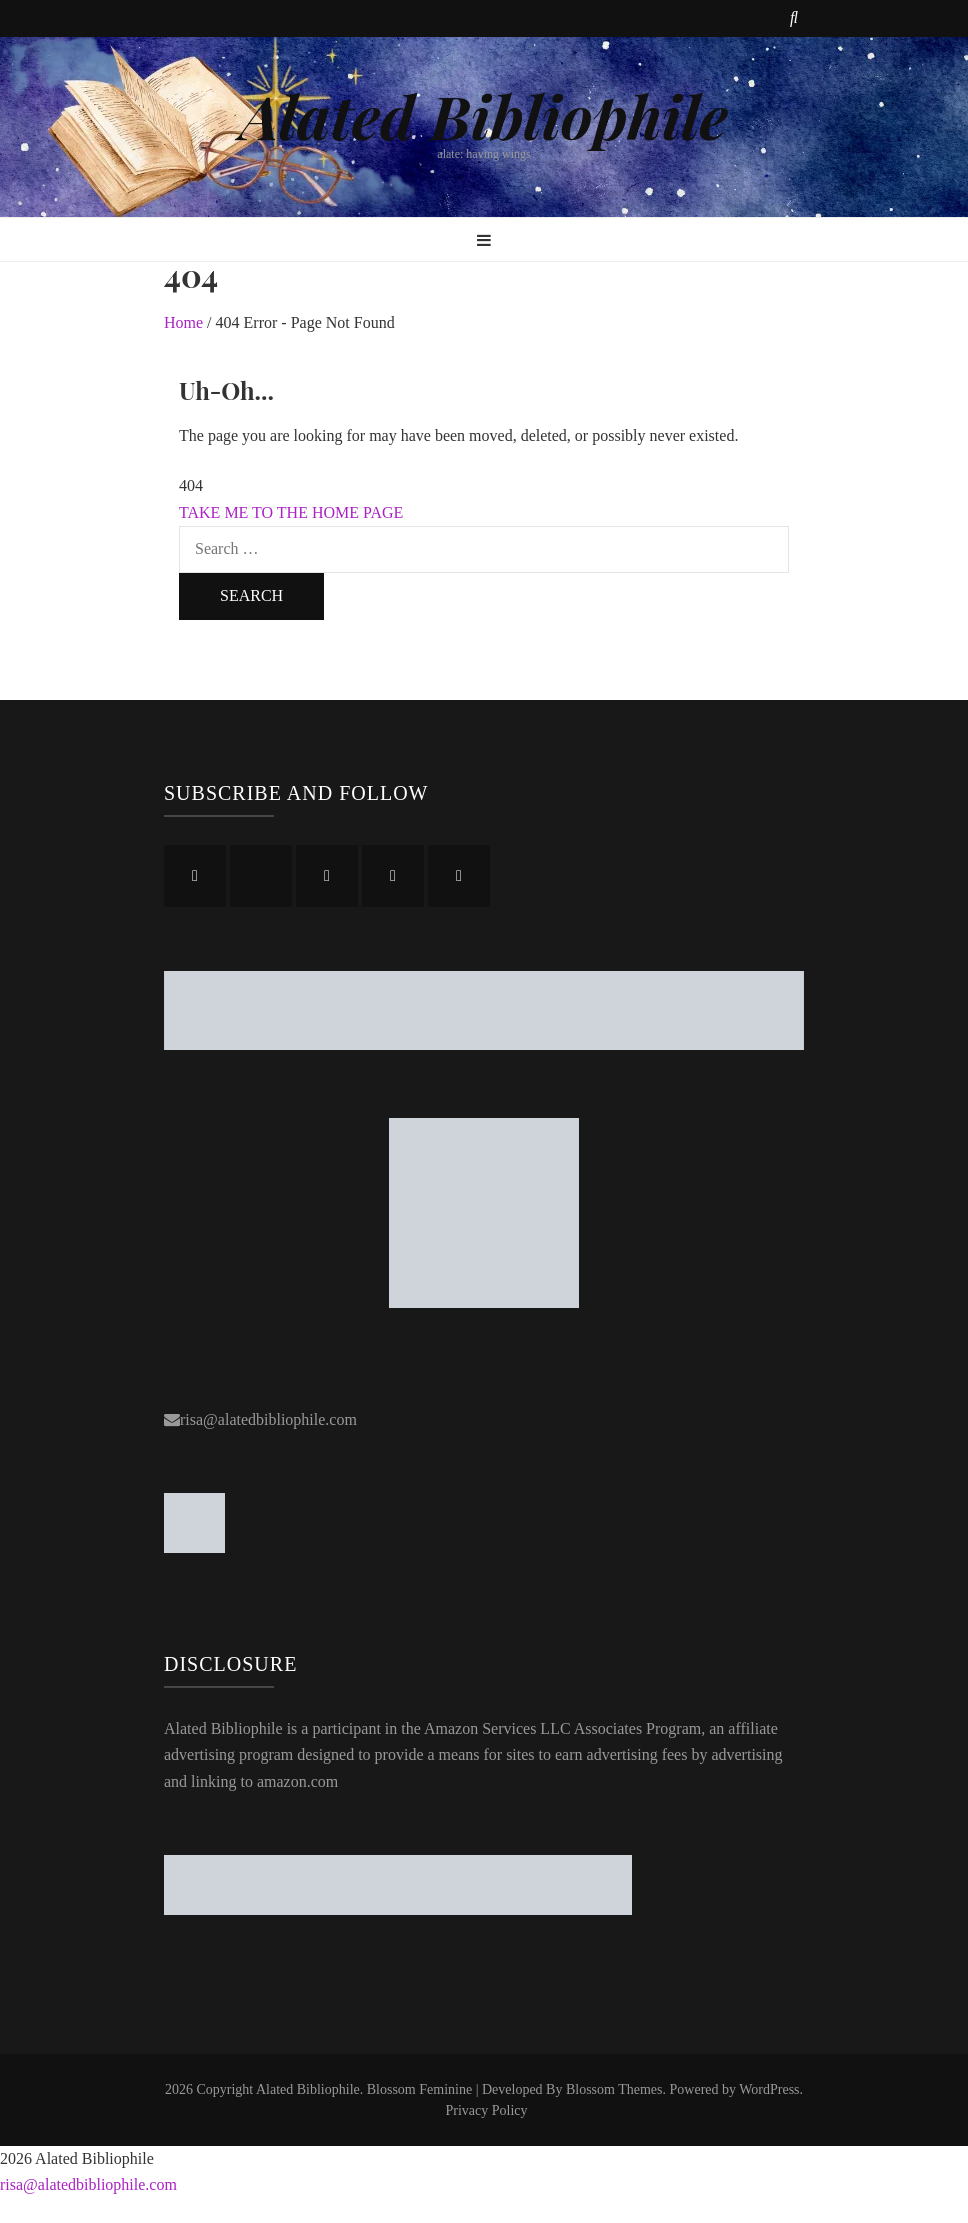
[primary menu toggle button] (484, 241)
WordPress (769, 2089)
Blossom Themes (614, 2089)
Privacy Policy (486, 2110)
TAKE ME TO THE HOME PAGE (291, 512)
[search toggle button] (794, 18)
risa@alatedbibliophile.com (268, 1419)
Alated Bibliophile (484, 115)
